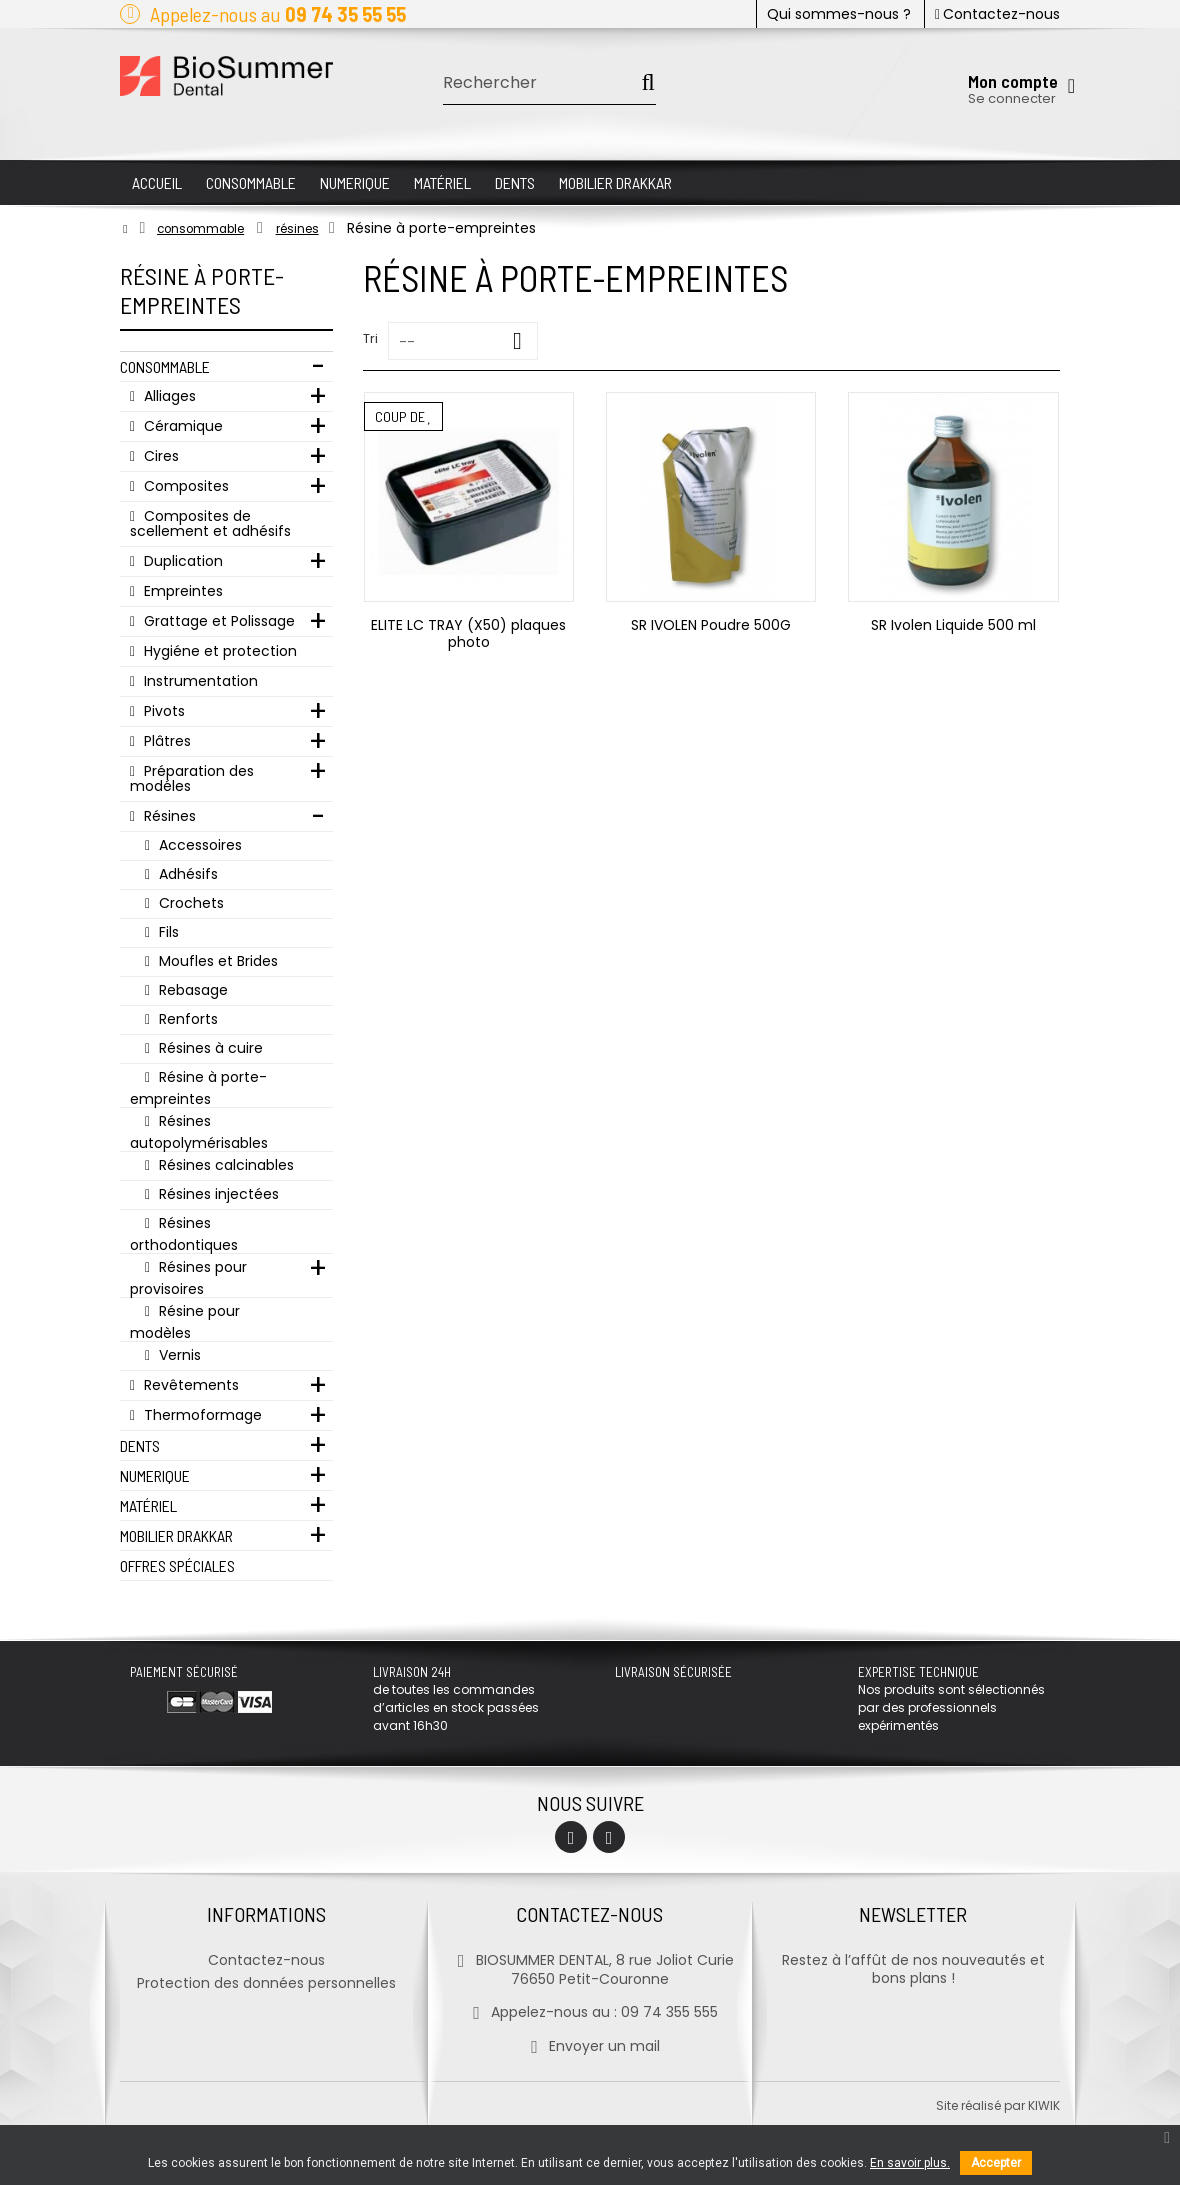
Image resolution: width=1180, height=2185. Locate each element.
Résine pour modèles (185, 1321)
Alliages (168, 396)
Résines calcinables (224, 1165)
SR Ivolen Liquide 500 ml (953, 625)
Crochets (189, 903)
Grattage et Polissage (217, 621)
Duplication (181, 561)
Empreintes (181, 591)
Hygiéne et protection (218, 651)
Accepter (996, 2163)
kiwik (1044, 2105)
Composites (184, 486)
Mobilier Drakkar (176, 1535)
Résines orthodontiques (184, 1233)
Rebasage (191, 990)
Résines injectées (217, 1194)
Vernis (178, 1355)
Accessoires (198, 845)
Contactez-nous (997, 14)
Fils (167, 932)
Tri (370, 338)
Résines (168, 816)
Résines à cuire (209, 1048)
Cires (159, 456)
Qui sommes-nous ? (839, 14)
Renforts (186, 1019)
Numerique (155, 1475)
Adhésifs (186, 874)
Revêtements (189, 1385)
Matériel (148, 1505)
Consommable (165, 366)
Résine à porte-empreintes (198, 1087)
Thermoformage (201, 1415)
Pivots (162, 711)
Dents (140, 1445)
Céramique (181, 426)
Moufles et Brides (216, 961)
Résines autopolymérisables (199, 1131)
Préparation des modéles (192, 778)
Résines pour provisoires (188, 1277)
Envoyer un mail (589, 2046)
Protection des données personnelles (266, 1983)
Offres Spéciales (177, 1565)
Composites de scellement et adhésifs (210, 523)
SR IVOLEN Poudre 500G (711, 625)
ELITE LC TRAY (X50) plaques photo (468, 633)
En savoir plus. (910, 2163)
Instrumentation (199, 681)
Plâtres (165, 741)
